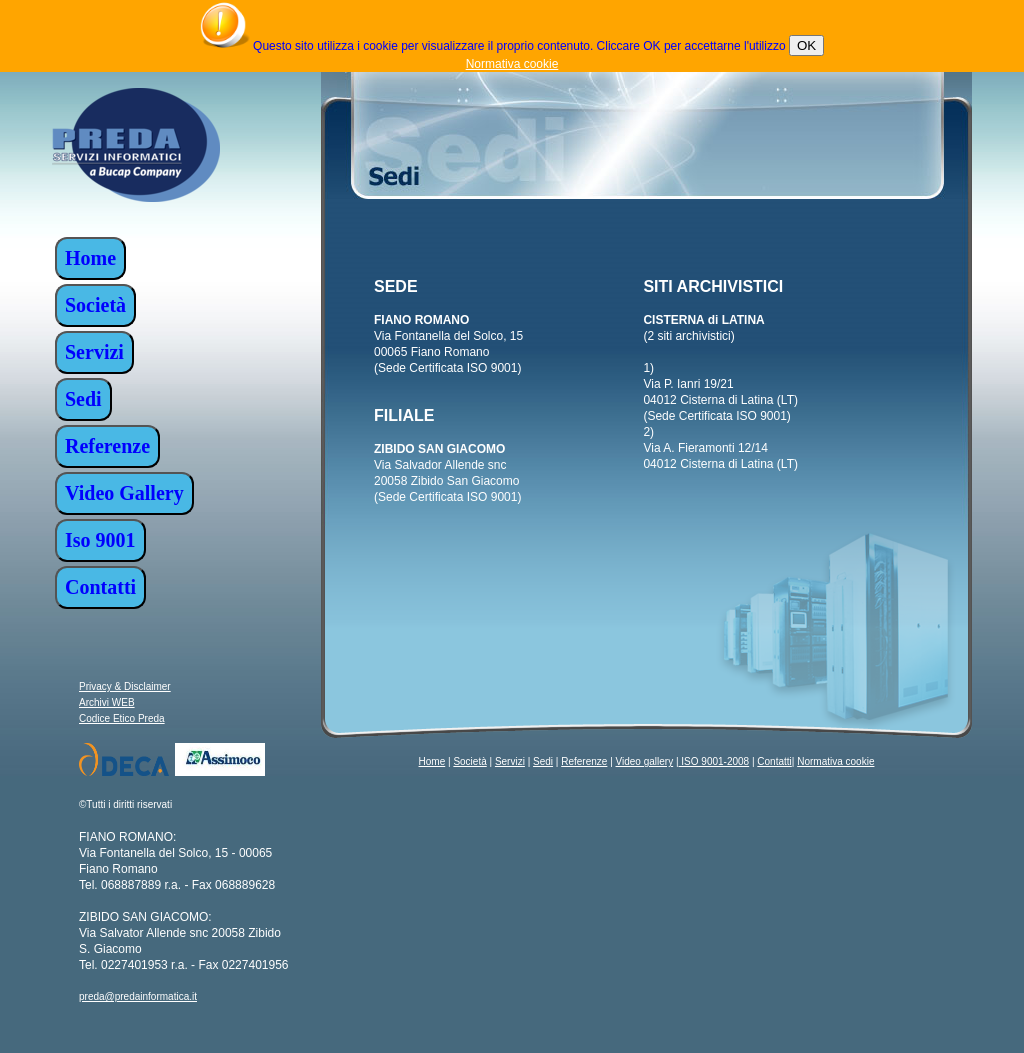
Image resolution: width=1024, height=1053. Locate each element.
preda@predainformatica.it (138, 996)
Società (469, 761)
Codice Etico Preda (122, 718)
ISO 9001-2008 (714, 761)
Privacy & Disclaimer (125, 686)
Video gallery (645, 761)
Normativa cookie (512, 64)
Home (432, 761)
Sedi (543, 761)
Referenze (584, 761)
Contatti (774, 761)
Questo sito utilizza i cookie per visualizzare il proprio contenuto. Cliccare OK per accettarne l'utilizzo (519, 46)
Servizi (510, 761)
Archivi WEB (107, 702)
